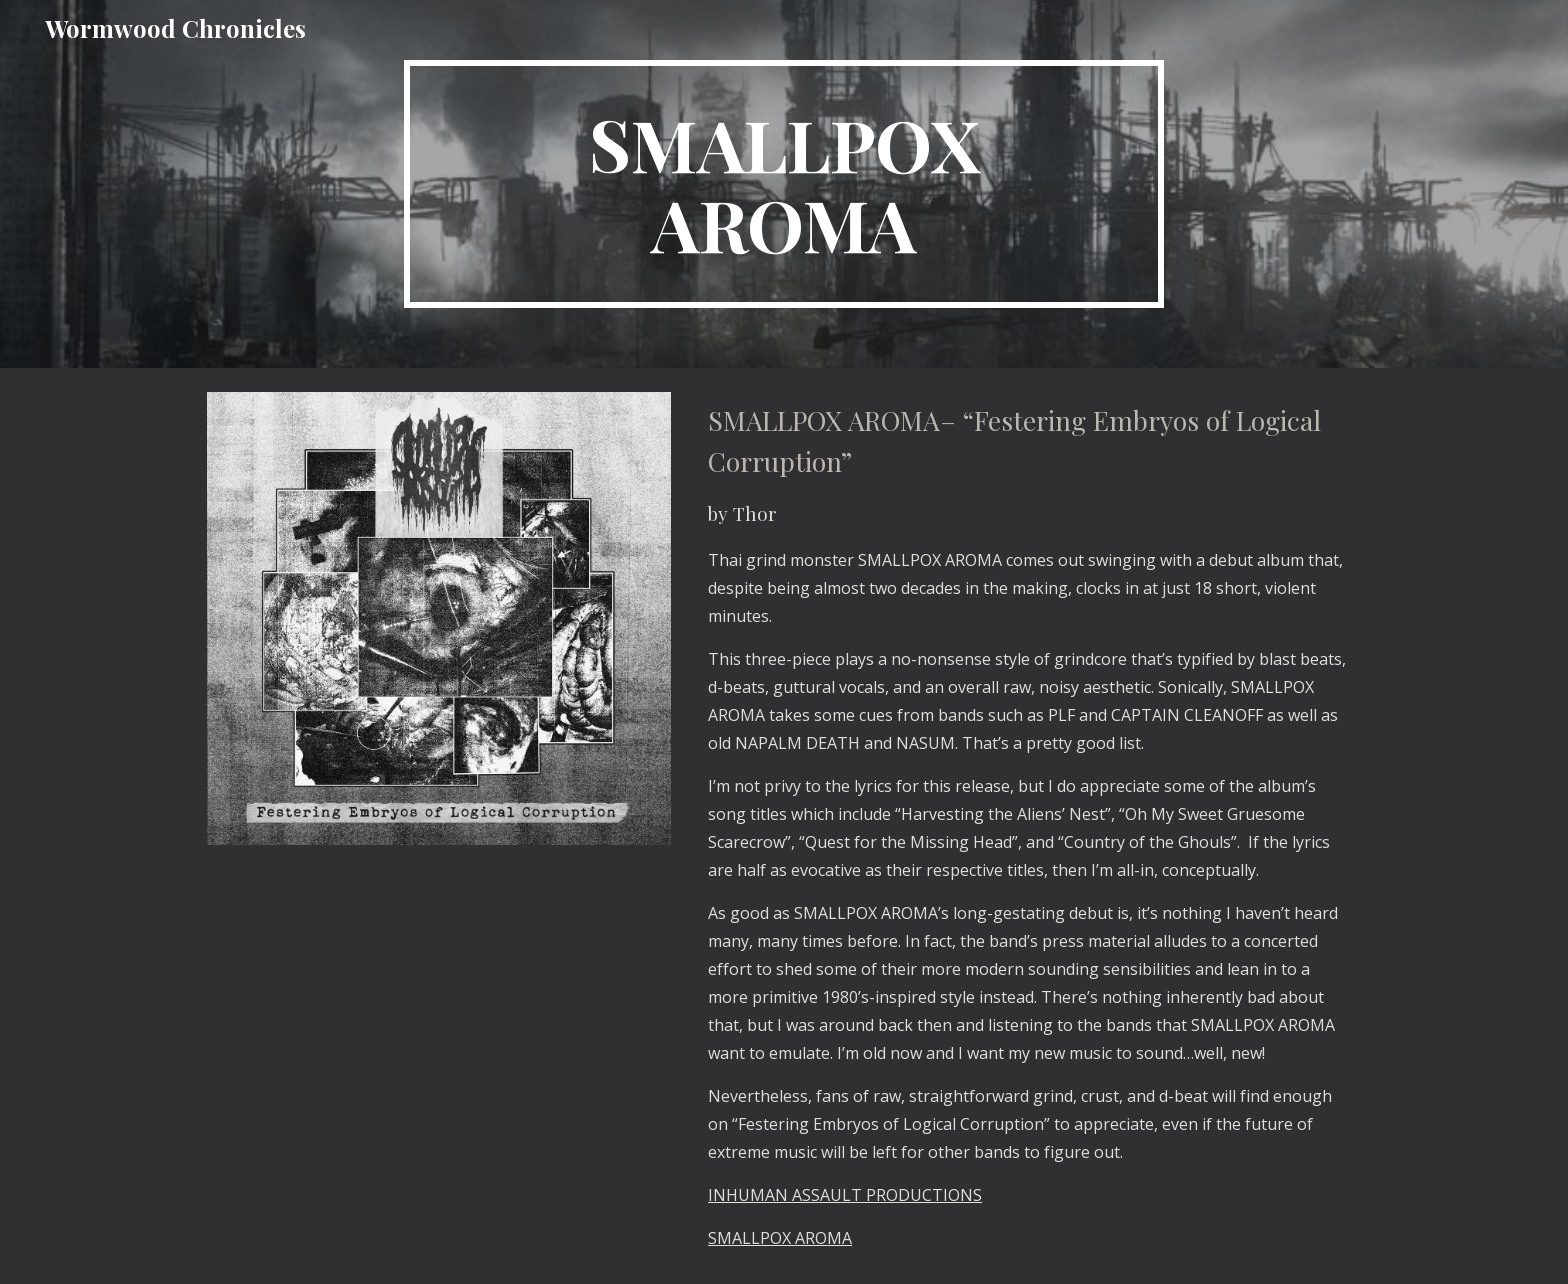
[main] (784, 184)
